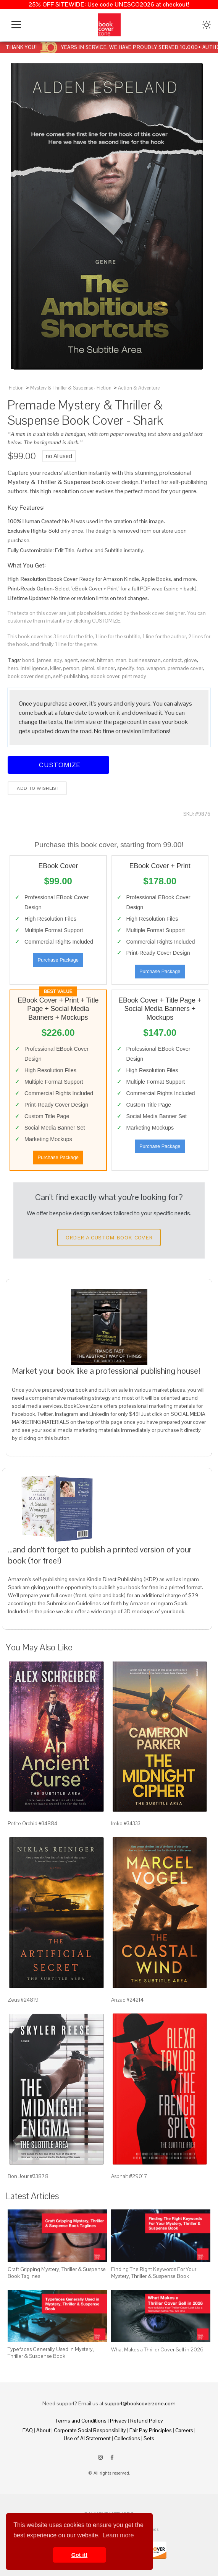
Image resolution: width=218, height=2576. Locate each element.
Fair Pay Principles (150, 2430)
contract (172, 660)
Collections (127, 2438)
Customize (58, 765)
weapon (156, 668)
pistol (88, 668)
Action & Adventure (139, 388)
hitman (105, 660)
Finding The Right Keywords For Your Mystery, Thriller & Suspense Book (153, 2272)
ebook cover (104, 676)
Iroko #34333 (125, 1823)
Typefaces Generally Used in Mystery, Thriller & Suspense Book (51, 2352)
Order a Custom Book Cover (109, 1237)
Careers (184, 2430)
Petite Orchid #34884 (32, 1823)
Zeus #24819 (23, 1999)
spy (58, 660)
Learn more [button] (118, 2535)
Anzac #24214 (127, 1999)
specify (125, 668)
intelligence (34, 668)
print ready (134, 676)
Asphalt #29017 (129, 2176)
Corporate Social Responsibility (90, 2430)
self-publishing (70, 676)
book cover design (29, 676)
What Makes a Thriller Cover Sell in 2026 (157, 2349)
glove (190, 660)
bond (28, 660)
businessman (145, 660)
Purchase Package (58, 960)
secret (87, 660)
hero (13, 668)
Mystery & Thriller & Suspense (61, 388)
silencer (106, 668)
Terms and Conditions (81, 2420)
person (71, 668)
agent (71, 660)
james (44, 660)
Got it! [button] (79, 2555)
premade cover (185, 668)
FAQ (28, 2430)
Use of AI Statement (87, 2438)
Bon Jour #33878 (28, 2176)
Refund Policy (146, 2420)
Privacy (118, 2420)
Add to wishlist (37, 788)
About (43, 2430)
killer (55, 668)
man (121, 660)
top (140, 668)
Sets (149, 2438)
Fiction (16, 388)
